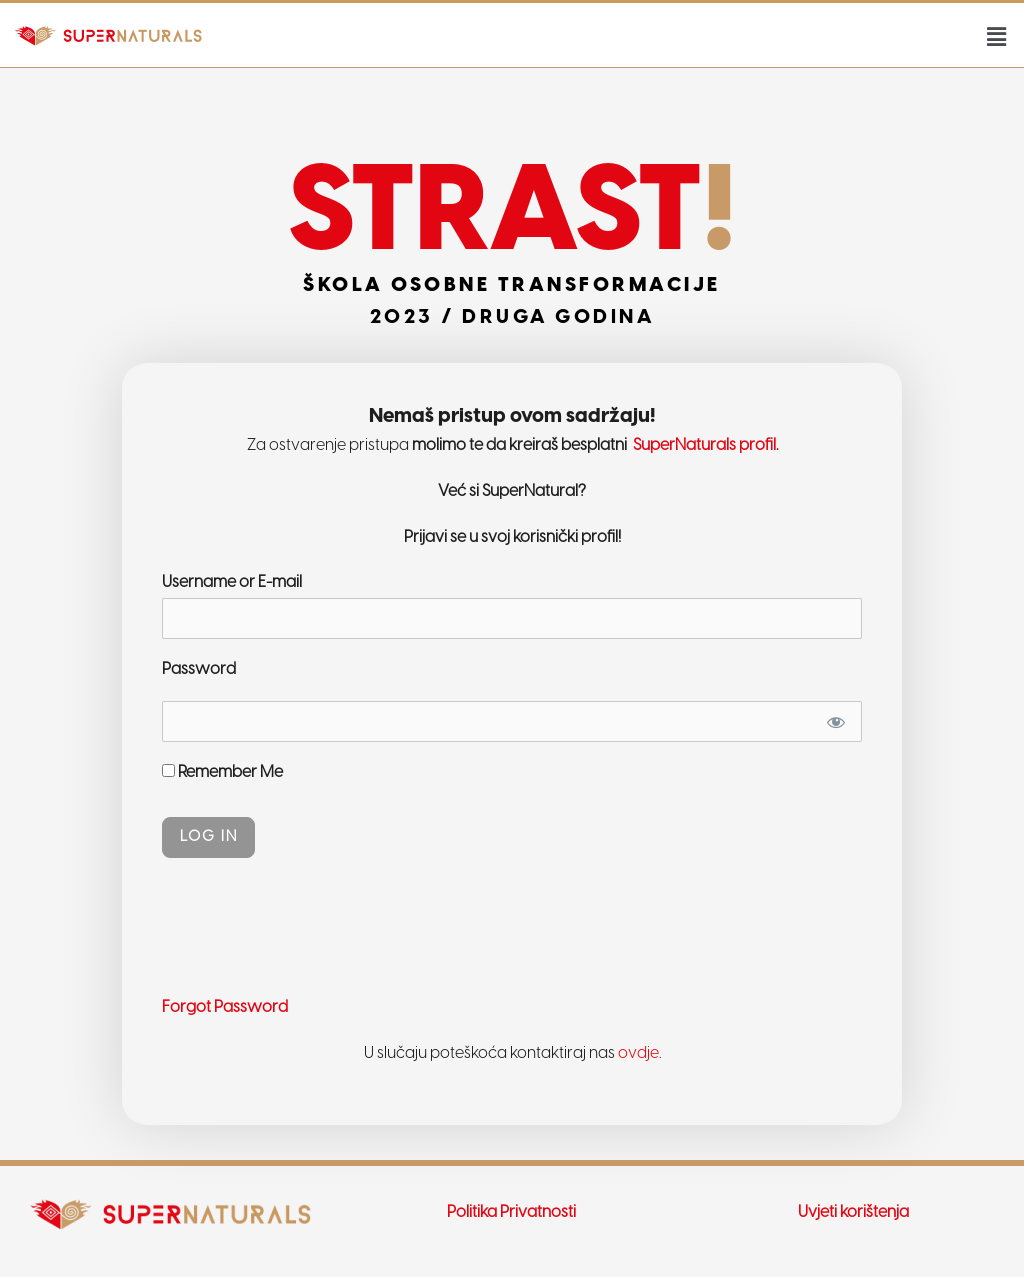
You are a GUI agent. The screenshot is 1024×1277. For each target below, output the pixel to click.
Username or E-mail (232, 582)
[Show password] (836, 721)
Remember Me (222, 772)
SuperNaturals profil (703, 445)
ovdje (638, 1053)
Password (199, 669)
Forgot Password (225, 1007)
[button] (997, 37)
